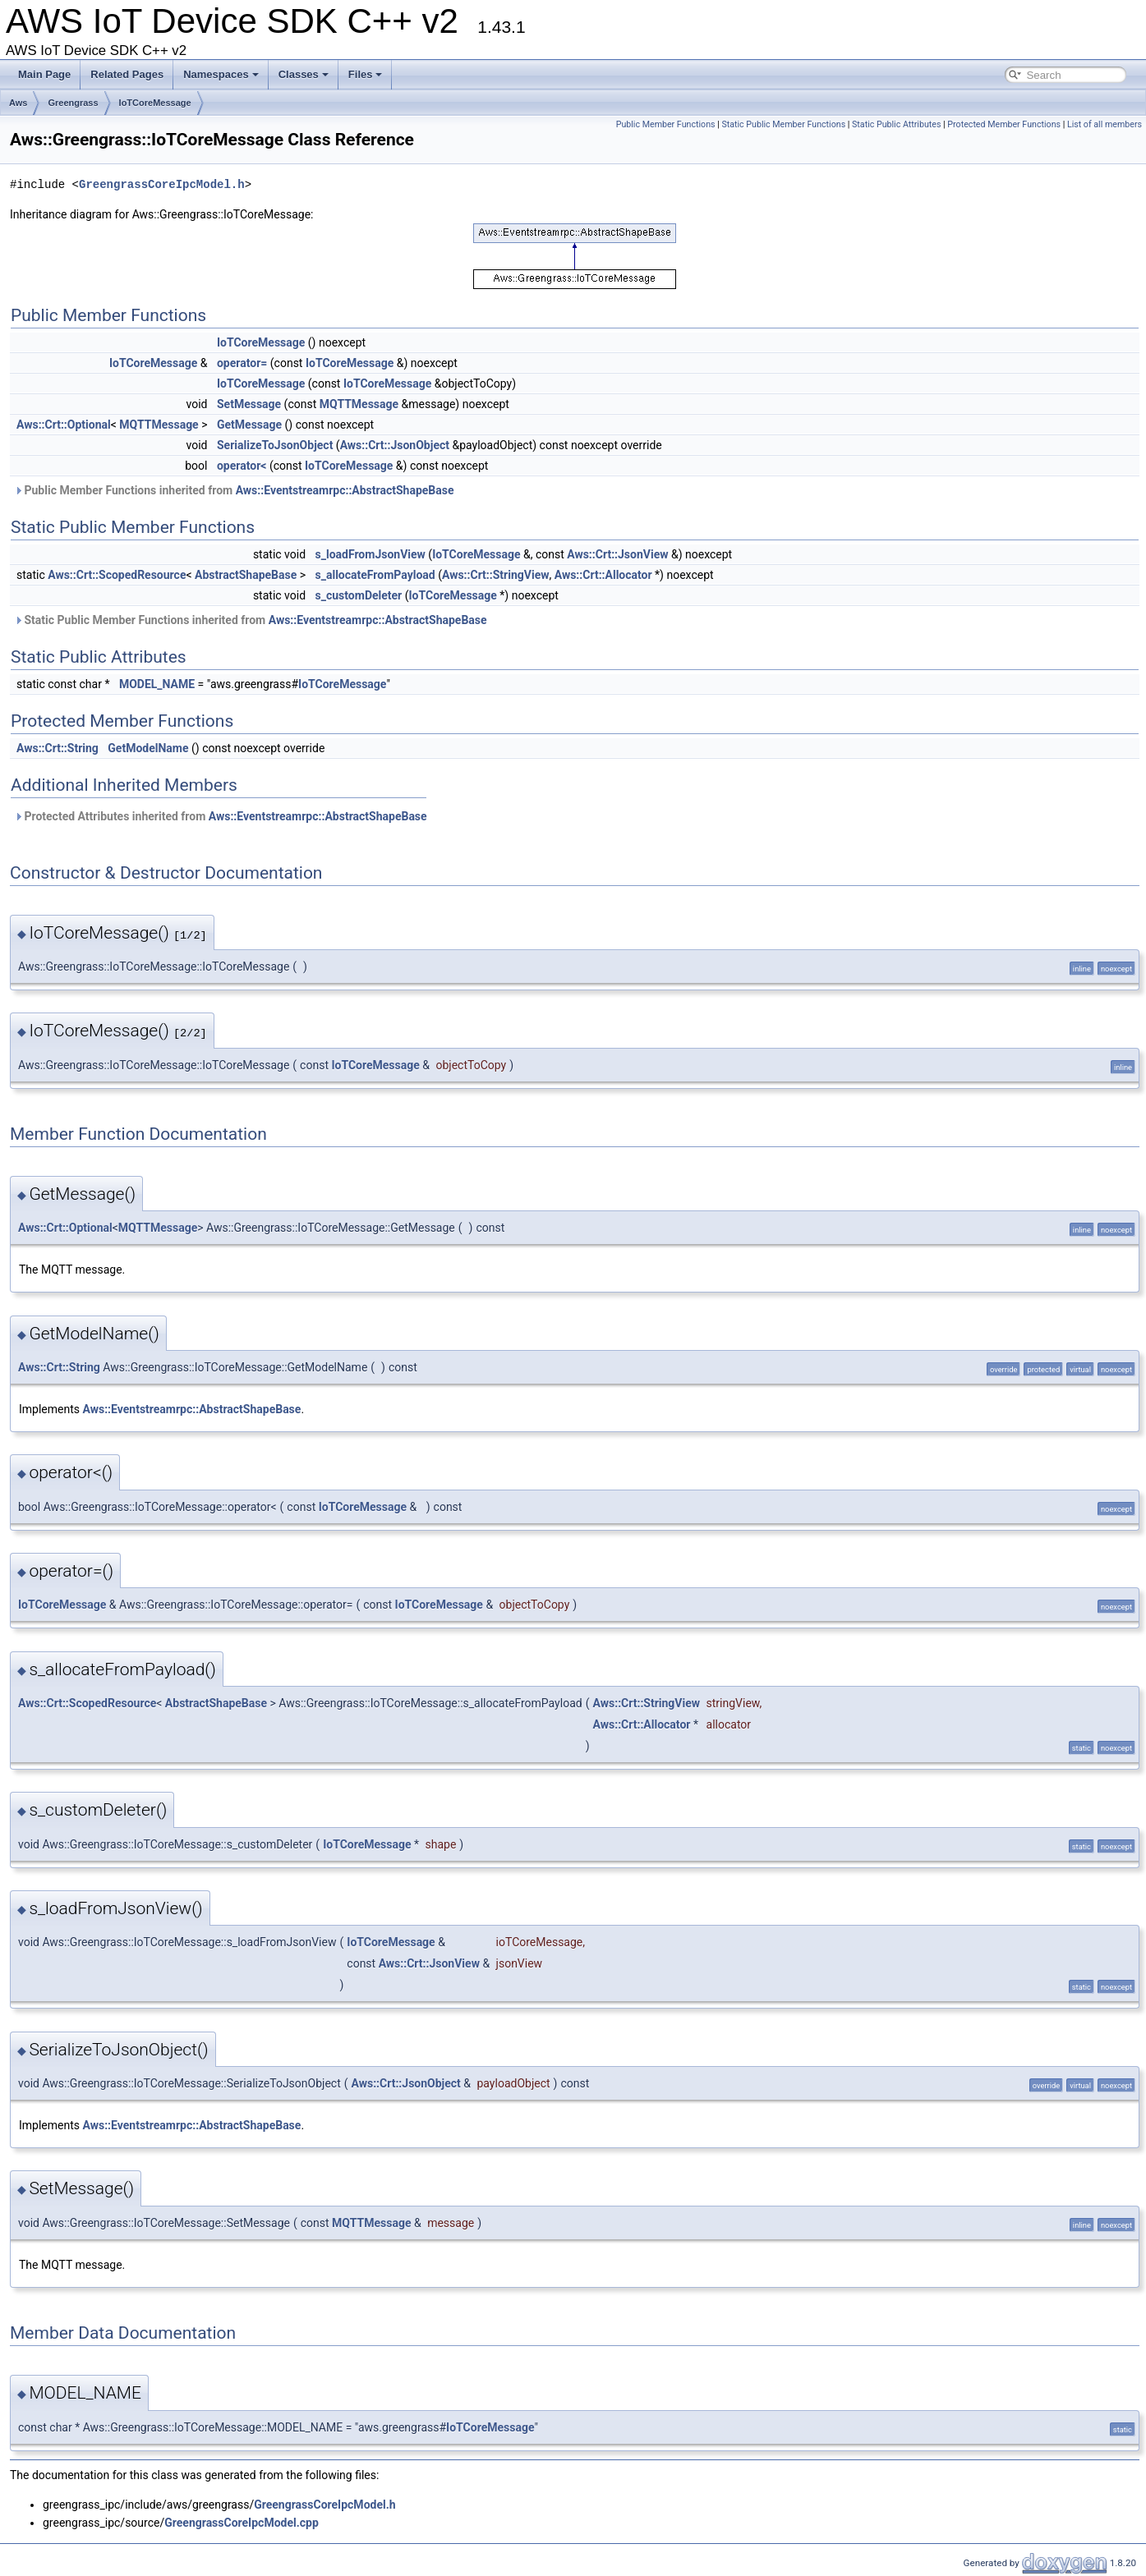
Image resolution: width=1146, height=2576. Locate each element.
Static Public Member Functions (783, 124)
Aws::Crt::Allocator (603, 574)
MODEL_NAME (157, 684)
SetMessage (249, 404)
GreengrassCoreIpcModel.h (162, 184)
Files (365, 74)
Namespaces (221, 74)
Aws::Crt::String (57, 748)
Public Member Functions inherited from (234, 490)
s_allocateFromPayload (375, 574)
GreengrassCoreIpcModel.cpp (241, 2522)
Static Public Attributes (896, 124)
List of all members (1104, 124)
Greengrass (73, 103)
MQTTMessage (359, 404)
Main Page (44, 74)
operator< (241, 465)
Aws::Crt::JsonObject (394, 445)
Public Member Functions (666, 124)
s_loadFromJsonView (370, 554)
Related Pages (126, 74)
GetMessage (249, 424)
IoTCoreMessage (155, 103)
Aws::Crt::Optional (63, 424)
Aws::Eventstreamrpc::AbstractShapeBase (345, 490)
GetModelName (148, 748)
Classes (303, 74)
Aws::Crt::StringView (496, 574)
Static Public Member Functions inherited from (250, 620)
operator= (242, 363)
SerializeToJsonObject (275, 445)
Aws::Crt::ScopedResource (117, 574)
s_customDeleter (359, 595)
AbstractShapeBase (246, 574)
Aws (18, 103)
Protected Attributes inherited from (220, 816)
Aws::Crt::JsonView (617, 554)
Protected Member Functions (1004, 124)
